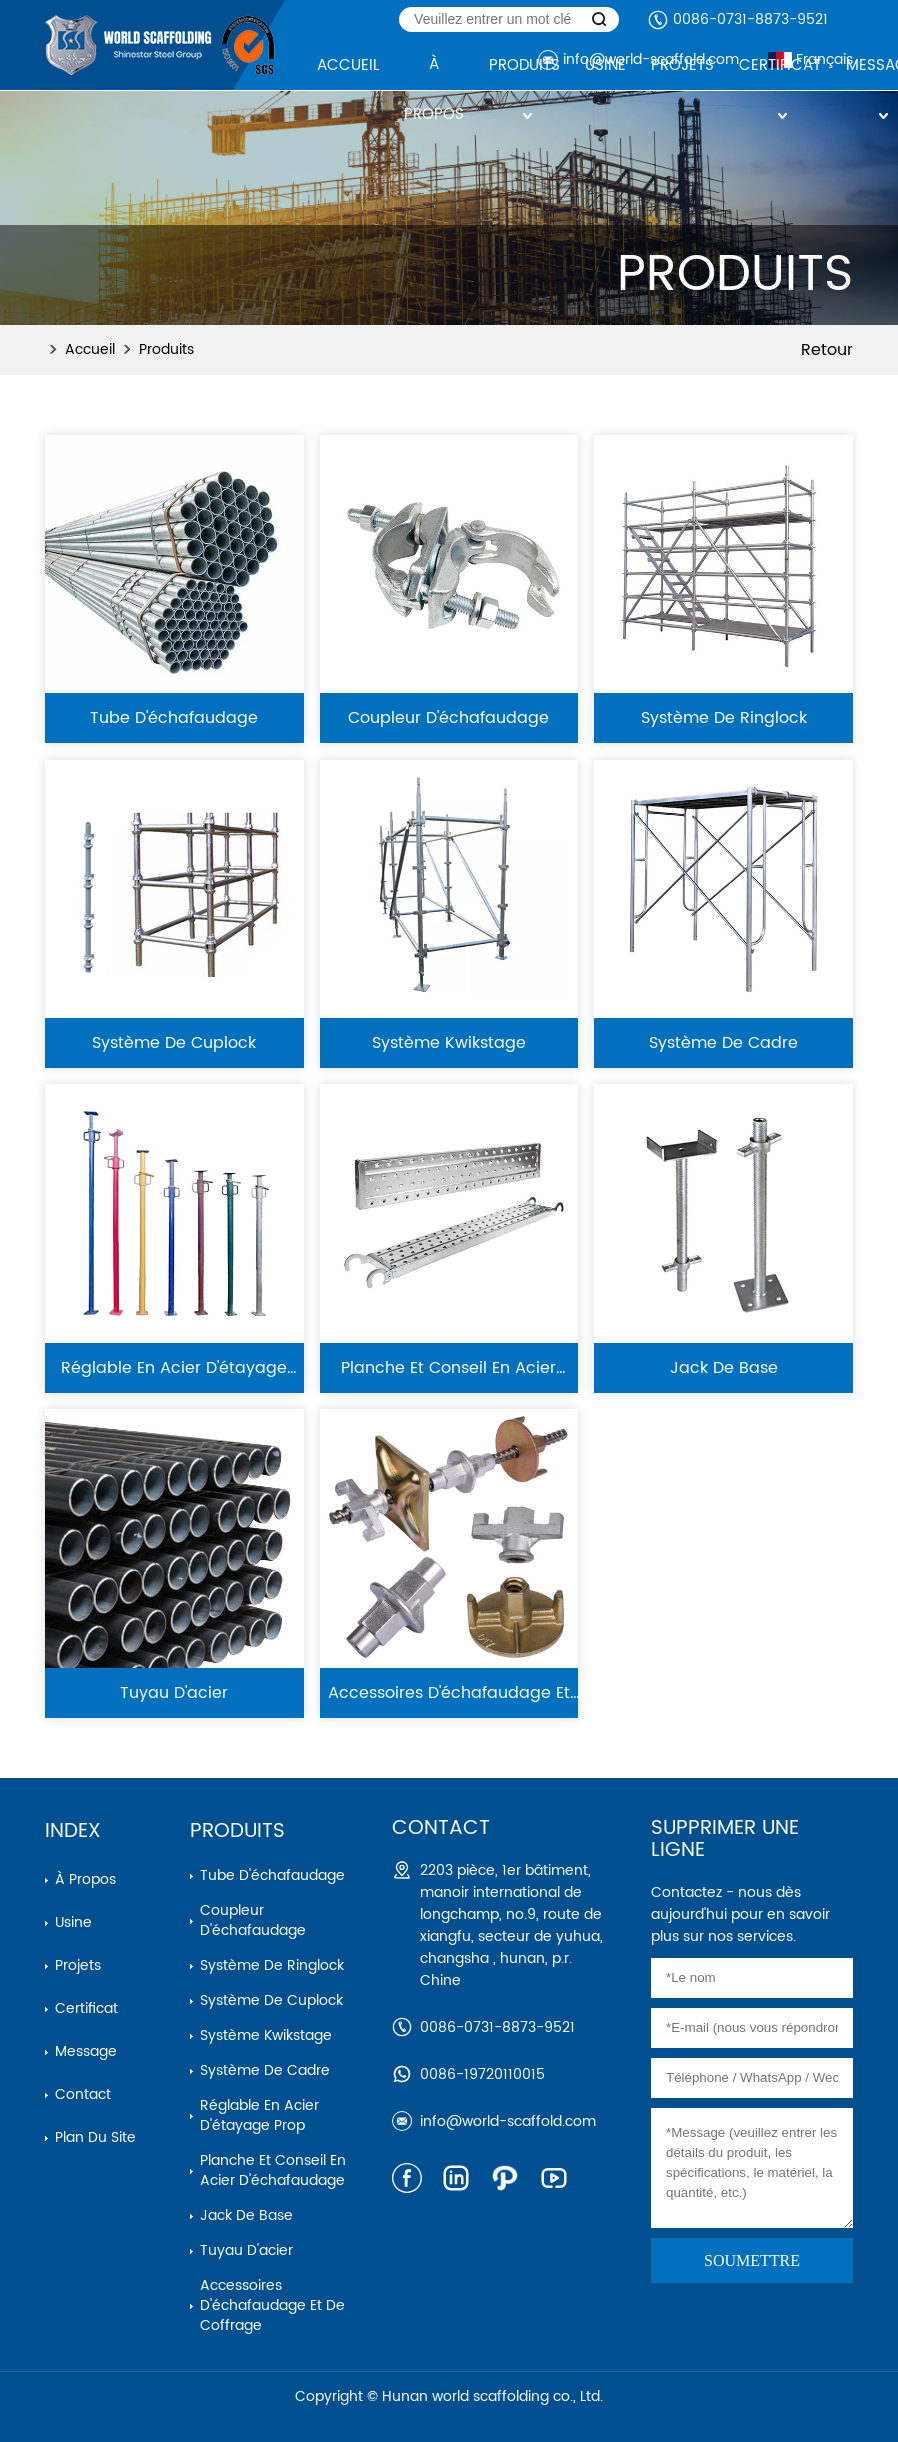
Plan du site (95, 2137)
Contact (83, 2094)
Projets (78, 1965)
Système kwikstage (266, 2035)
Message (86, 2051)
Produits (166, 349)
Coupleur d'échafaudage (253, 1920)
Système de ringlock (272, 1965)
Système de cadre (265, 2070)
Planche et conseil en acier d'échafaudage (273, 2170)
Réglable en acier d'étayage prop (259, 2115)
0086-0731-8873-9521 (750, 19)
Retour (827, 350)
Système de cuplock (271, 2000)
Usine (73, 1922)
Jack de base (246, 2215)
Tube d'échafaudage (272, 1875)
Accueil (90, 349)
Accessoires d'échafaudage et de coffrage (272, 2305)
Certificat (86, 2008)
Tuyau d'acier (246, 2250)
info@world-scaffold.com (508, 2121)
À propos (85, 1879)
